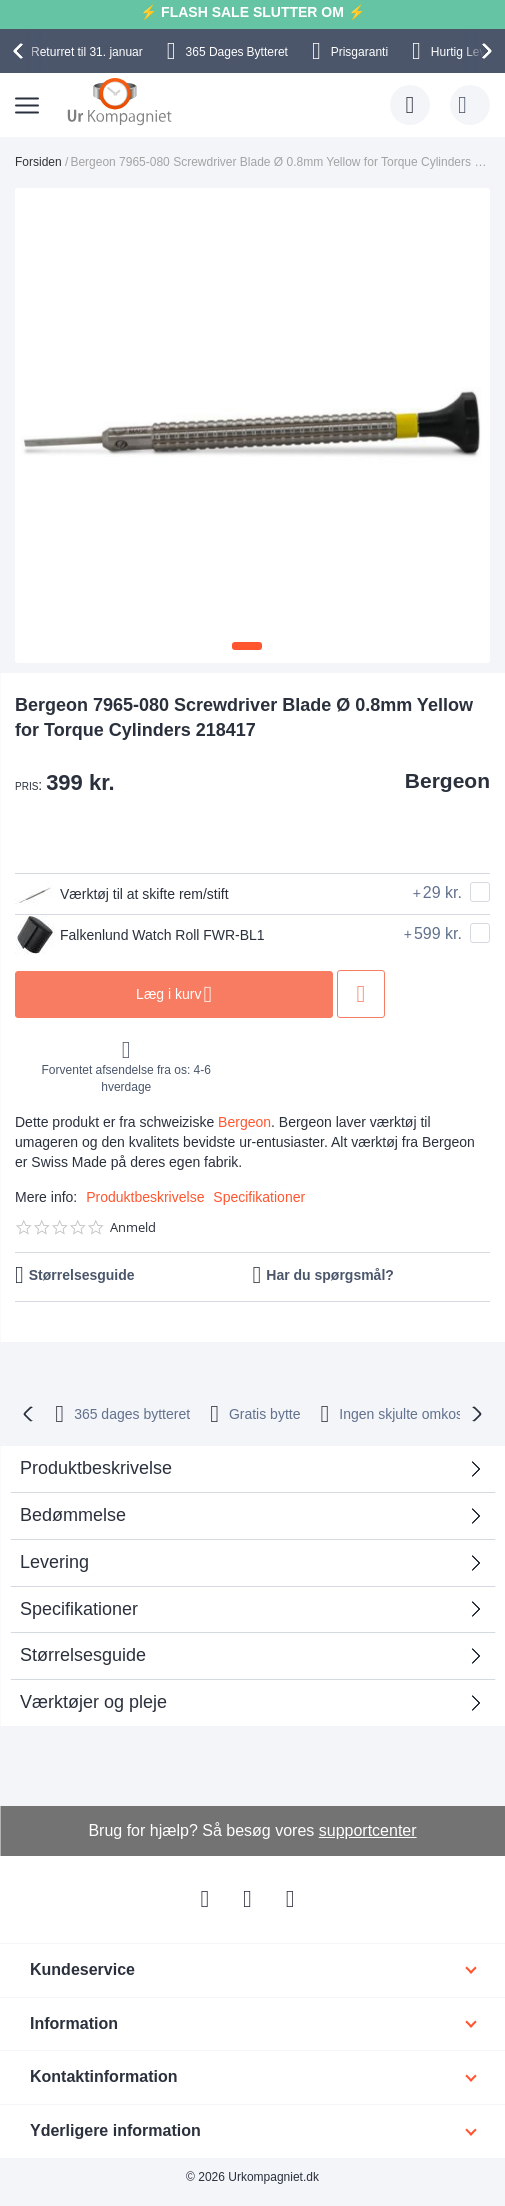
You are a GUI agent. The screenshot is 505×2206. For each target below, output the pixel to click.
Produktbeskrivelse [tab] (96, 1468)
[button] (247, 646)
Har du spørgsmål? (330, 1275)
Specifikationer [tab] (79, 1609)
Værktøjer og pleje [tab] (93, 1702)
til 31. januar (87, 52)
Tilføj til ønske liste (361, 994)
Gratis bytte (265, 1414)
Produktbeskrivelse (145, 1197)
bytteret (132, 1414)
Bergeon (447, 780)
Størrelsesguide (82, 1275)
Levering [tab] (54, 1562)
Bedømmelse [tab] (73, 1515)
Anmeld (133, 1227)
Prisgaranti (359, 52)
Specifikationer (259, 1197)
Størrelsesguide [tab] (83, 1655)
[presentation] (21, 51)
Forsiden (38, 162)
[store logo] (119, 101)
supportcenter (368, 1830)
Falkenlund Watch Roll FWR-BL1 (140, 935)
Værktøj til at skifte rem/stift (122, 894)
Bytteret (237, 52)
